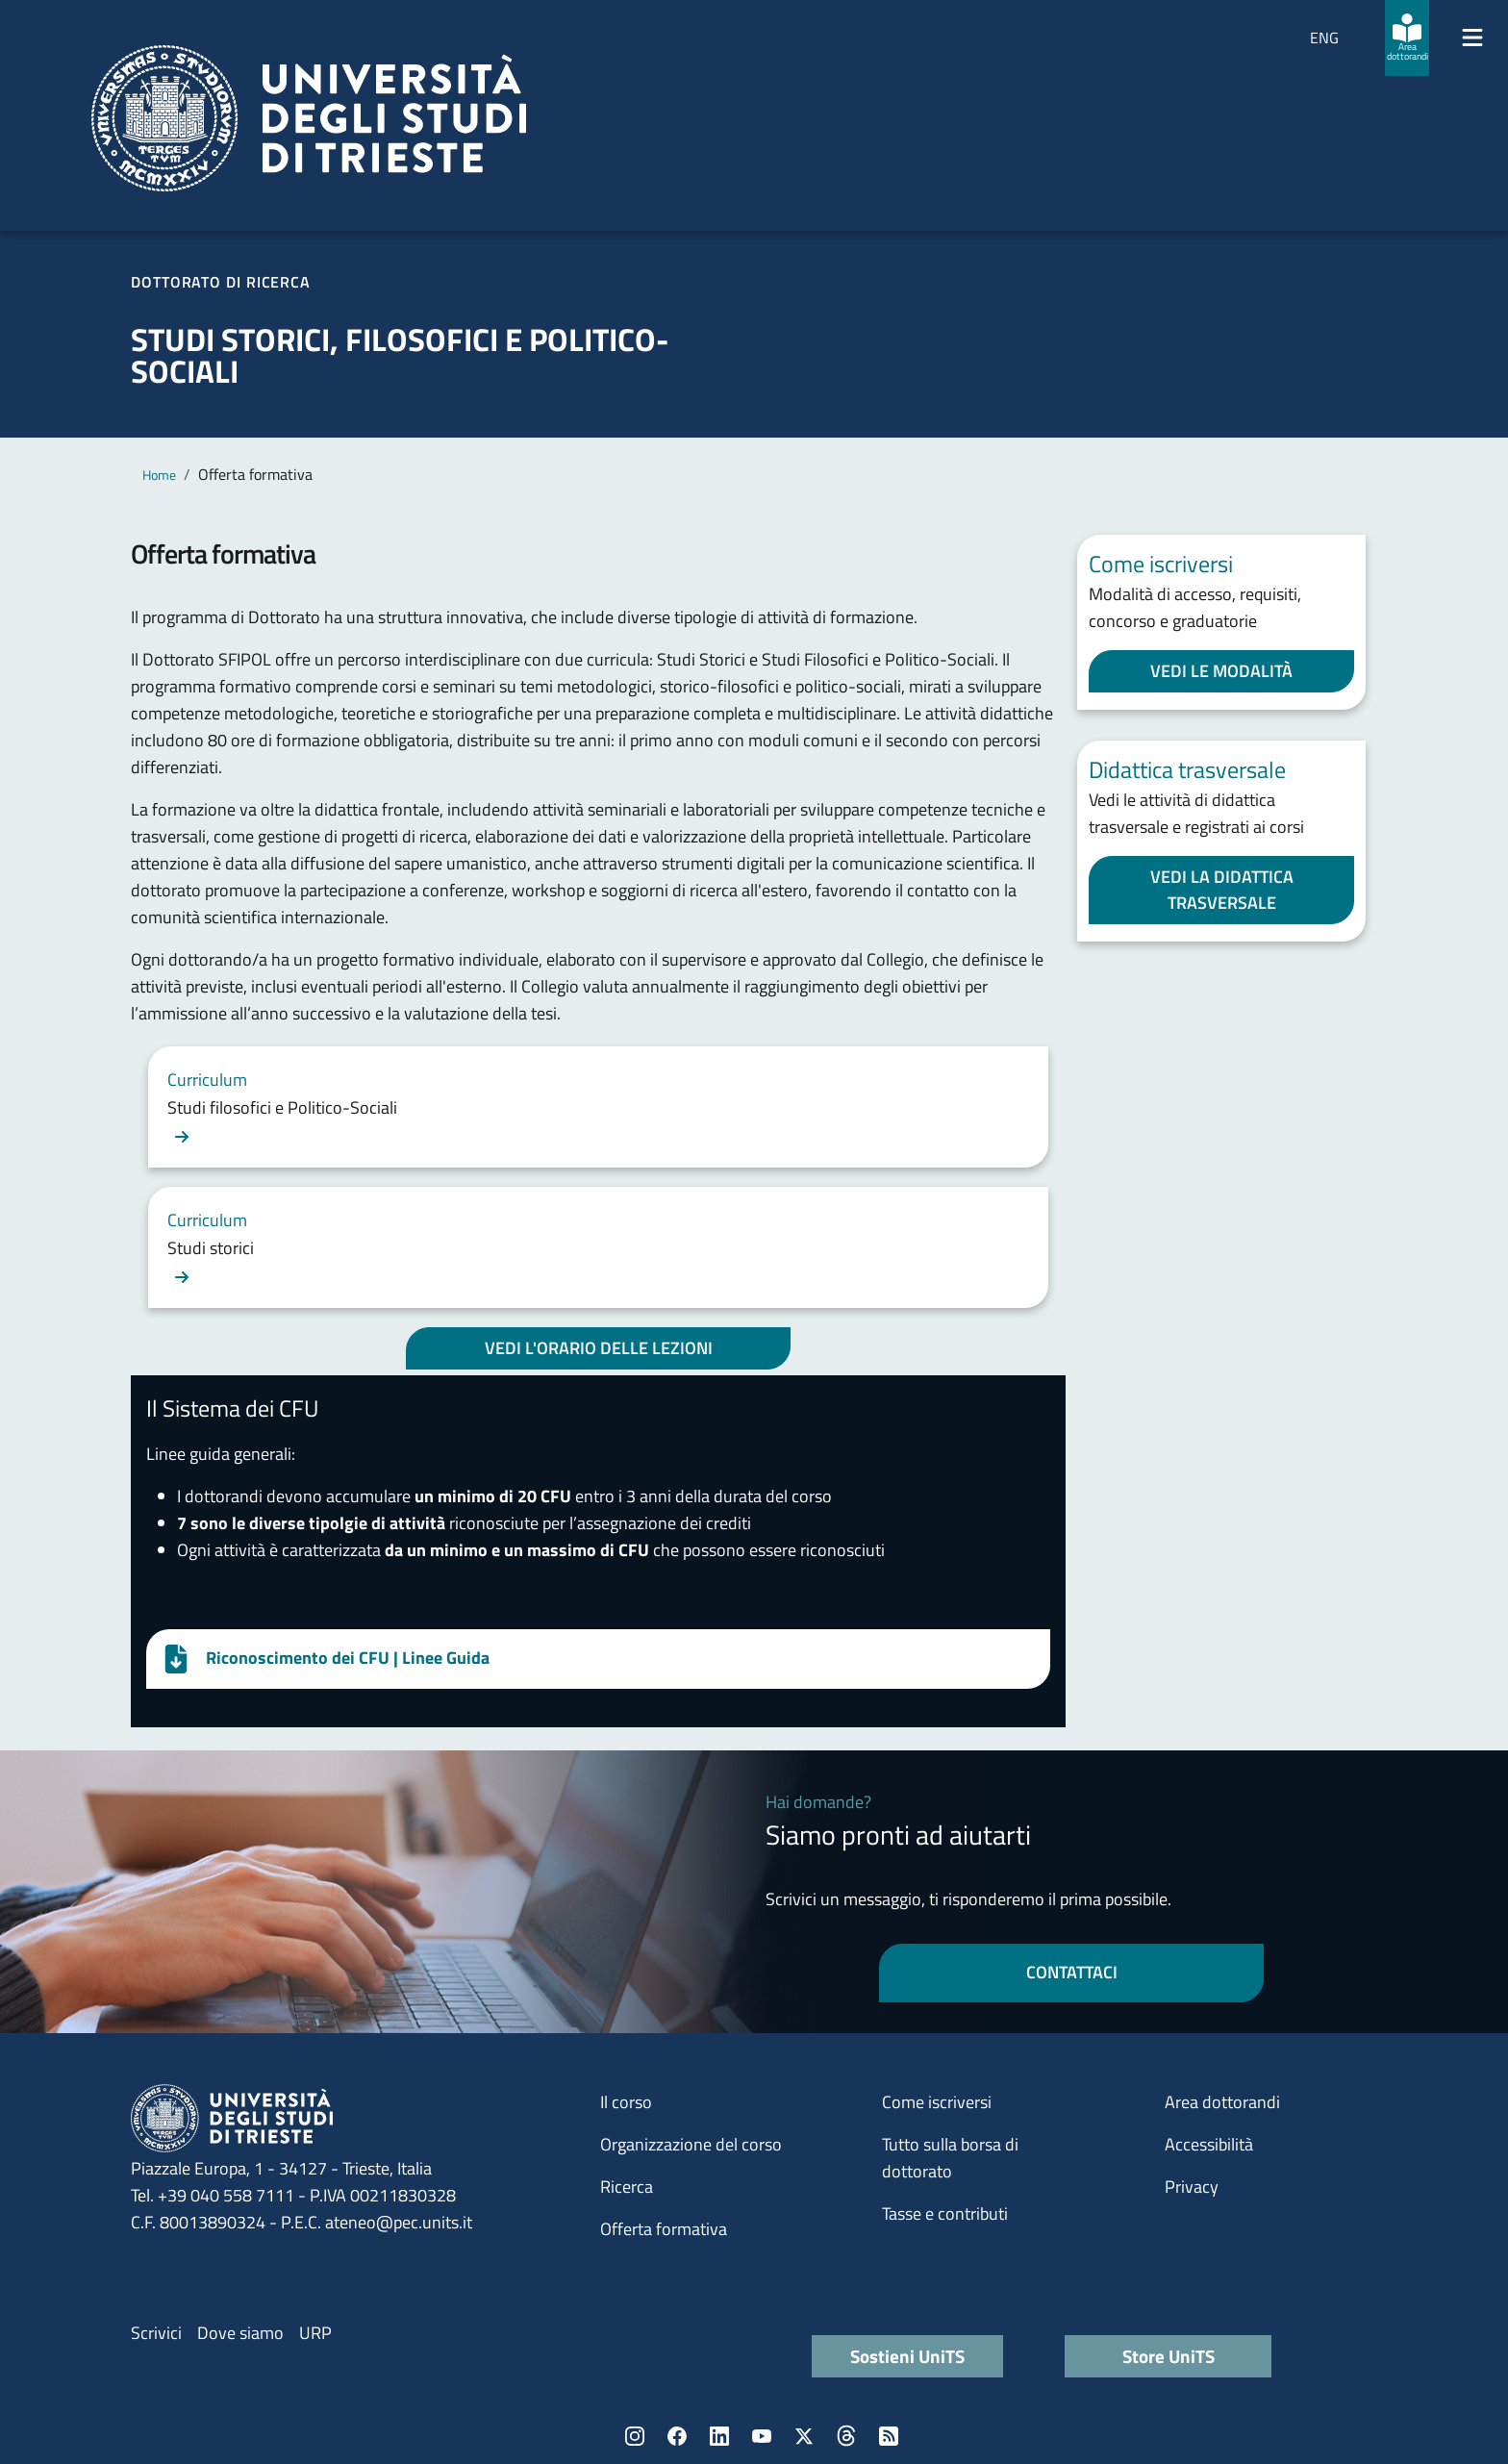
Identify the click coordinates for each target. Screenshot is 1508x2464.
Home (159, 475)
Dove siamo (240, 2333)
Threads (846, 2436)
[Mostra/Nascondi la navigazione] (1472, 37)
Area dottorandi (1222, 2102)
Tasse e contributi (945, 2213)
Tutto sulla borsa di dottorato (950, 2157)
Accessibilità (1209, 2144)
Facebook (677, 2436)
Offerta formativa (663, 2229)
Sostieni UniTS (907, 2356)
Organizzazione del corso (691, 2144)
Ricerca (626, 2187)
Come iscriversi (937, 2102)
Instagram (634, 2436)
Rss (888, 2436)
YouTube (761, 2436)
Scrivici (156, 2333)
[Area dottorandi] (1407, 38)
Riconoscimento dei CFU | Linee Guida (348, 1658)
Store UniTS (1168, 2356)
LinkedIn (719, 2436)
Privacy (1192, 2187)
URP (315, 2333)
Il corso (626, 2102)
